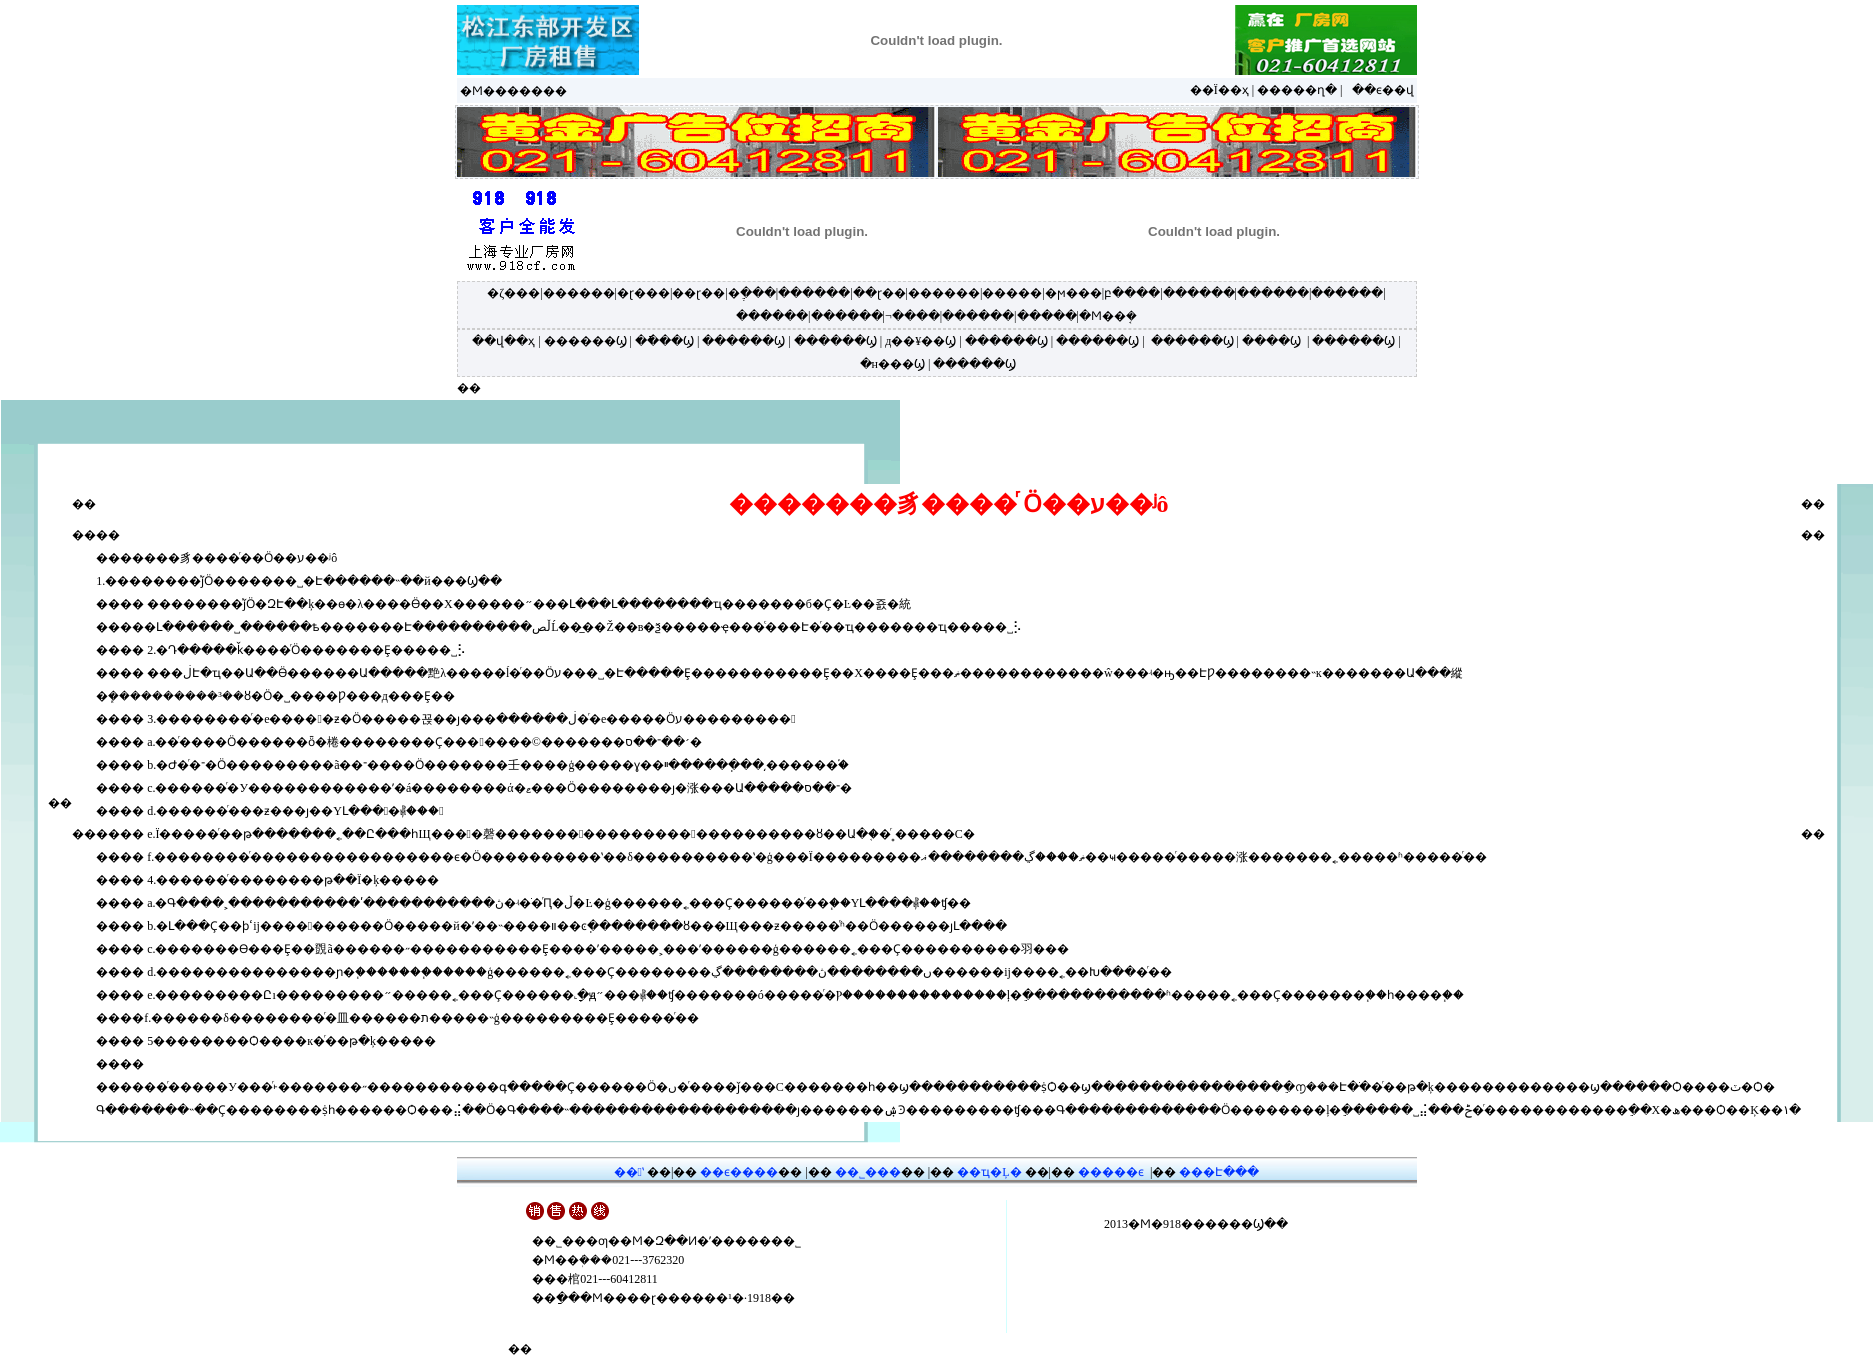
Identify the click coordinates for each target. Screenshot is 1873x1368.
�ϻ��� (1073, 293)
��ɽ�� (698, 293)
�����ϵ (1111, 1172)
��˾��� (868, 1172)
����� (1012, 293)
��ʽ (629, 1172)
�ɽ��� (643, 293)
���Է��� (1219, 1172)
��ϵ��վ (1383, 90)
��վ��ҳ (503, 341)
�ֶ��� (752, 293)
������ (579, 293)
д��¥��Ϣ (920, 341)
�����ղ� (1297, 90)
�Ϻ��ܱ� (1108, 316)
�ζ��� (513, 293)
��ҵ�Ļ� (989, 1172)
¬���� (912, 316)
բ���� (1132, 293)
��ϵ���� (739, 1172)
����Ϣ (1271, 341)
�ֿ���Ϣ (664, 341)
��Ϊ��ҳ (1219, 90)
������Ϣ (585, 341)
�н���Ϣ (892, 364)
